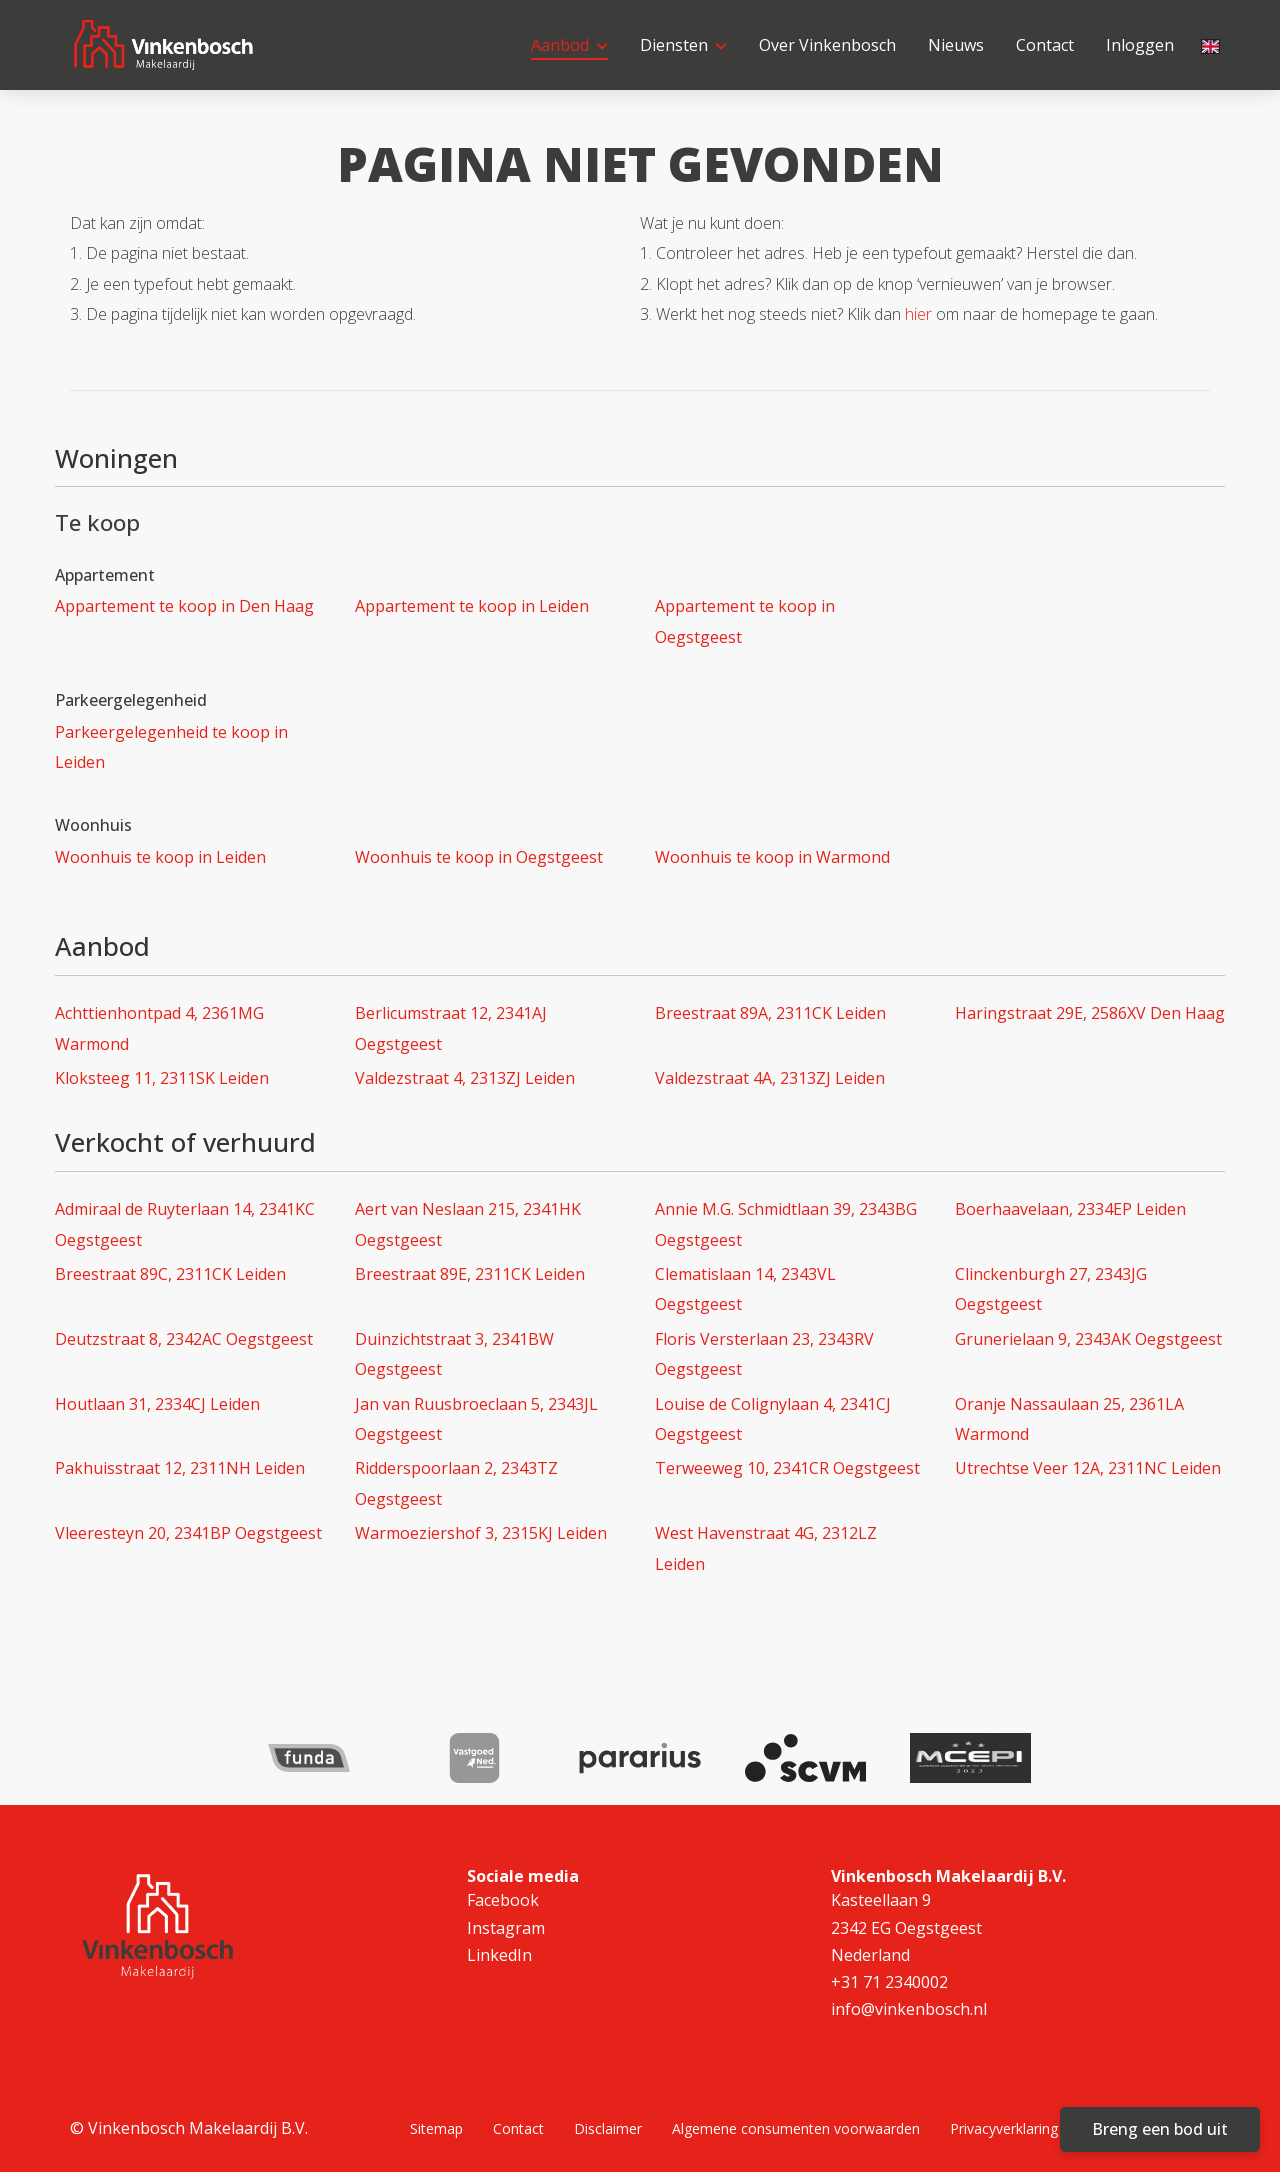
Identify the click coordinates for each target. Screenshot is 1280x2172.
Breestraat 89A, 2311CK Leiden (770, 1013)
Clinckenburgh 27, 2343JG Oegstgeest (1051, 1289)
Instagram (506, 1928)
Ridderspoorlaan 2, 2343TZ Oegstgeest (456, 1483)
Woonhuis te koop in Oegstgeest (479, 857)
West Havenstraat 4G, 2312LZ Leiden (766, 1548)
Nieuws (956, 45)
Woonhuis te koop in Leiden (160, 857)
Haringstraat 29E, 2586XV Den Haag (1090, 1013)
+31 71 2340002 (889, 1982)
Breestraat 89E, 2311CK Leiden (470, 1274)
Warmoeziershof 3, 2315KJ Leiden (481, 1533)
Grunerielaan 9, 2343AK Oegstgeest (1088, 1339)
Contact (1045, 45)
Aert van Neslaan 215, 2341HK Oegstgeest (468, 1224)
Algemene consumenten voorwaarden (796, 2128)
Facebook (503, 1900)
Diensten (683, 45)
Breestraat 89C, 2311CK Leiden (170, 1274)
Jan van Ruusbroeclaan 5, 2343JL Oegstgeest (476, 1419)
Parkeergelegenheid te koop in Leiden (171, 747)
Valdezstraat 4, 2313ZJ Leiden (465, 1078)
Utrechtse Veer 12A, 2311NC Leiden (1088, 1468)
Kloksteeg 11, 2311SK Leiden (162, 1078)
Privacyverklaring (1004, 2128)
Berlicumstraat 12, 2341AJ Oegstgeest (451, 1028)
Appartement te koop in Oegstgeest (745, 621)
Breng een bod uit (1160, 2129)
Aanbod (569, 45)
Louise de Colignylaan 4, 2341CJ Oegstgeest (773, 1419)
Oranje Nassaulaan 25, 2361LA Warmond (1069, 1419)
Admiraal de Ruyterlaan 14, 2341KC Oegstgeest (185, 1224)
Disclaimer (608, 2128)
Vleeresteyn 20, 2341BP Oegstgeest (188, 1533)
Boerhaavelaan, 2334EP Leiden (1070, 1209)
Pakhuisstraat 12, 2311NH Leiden (180, 1468)
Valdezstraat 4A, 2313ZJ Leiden (770, 1078)
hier (918, 314)
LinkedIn (499, 1955)
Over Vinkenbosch (827, 45)
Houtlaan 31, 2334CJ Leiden (157, 1404)
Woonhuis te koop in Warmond (772, 857)
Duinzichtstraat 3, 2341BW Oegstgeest (454, 1354)
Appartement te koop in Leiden (472, 606)
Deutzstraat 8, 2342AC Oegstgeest (184, 1339)
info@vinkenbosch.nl (909, 2009)
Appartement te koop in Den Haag (184, 606)
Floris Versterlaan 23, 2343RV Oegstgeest (764, 1354)
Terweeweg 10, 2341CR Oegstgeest (787, 1468)
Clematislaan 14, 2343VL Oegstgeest (745, 1289)
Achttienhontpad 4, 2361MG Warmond (159, 1028)
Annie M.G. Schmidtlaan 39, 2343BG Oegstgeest (786, 1224)
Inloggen (1140, 45)
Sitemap (436, 2128)
